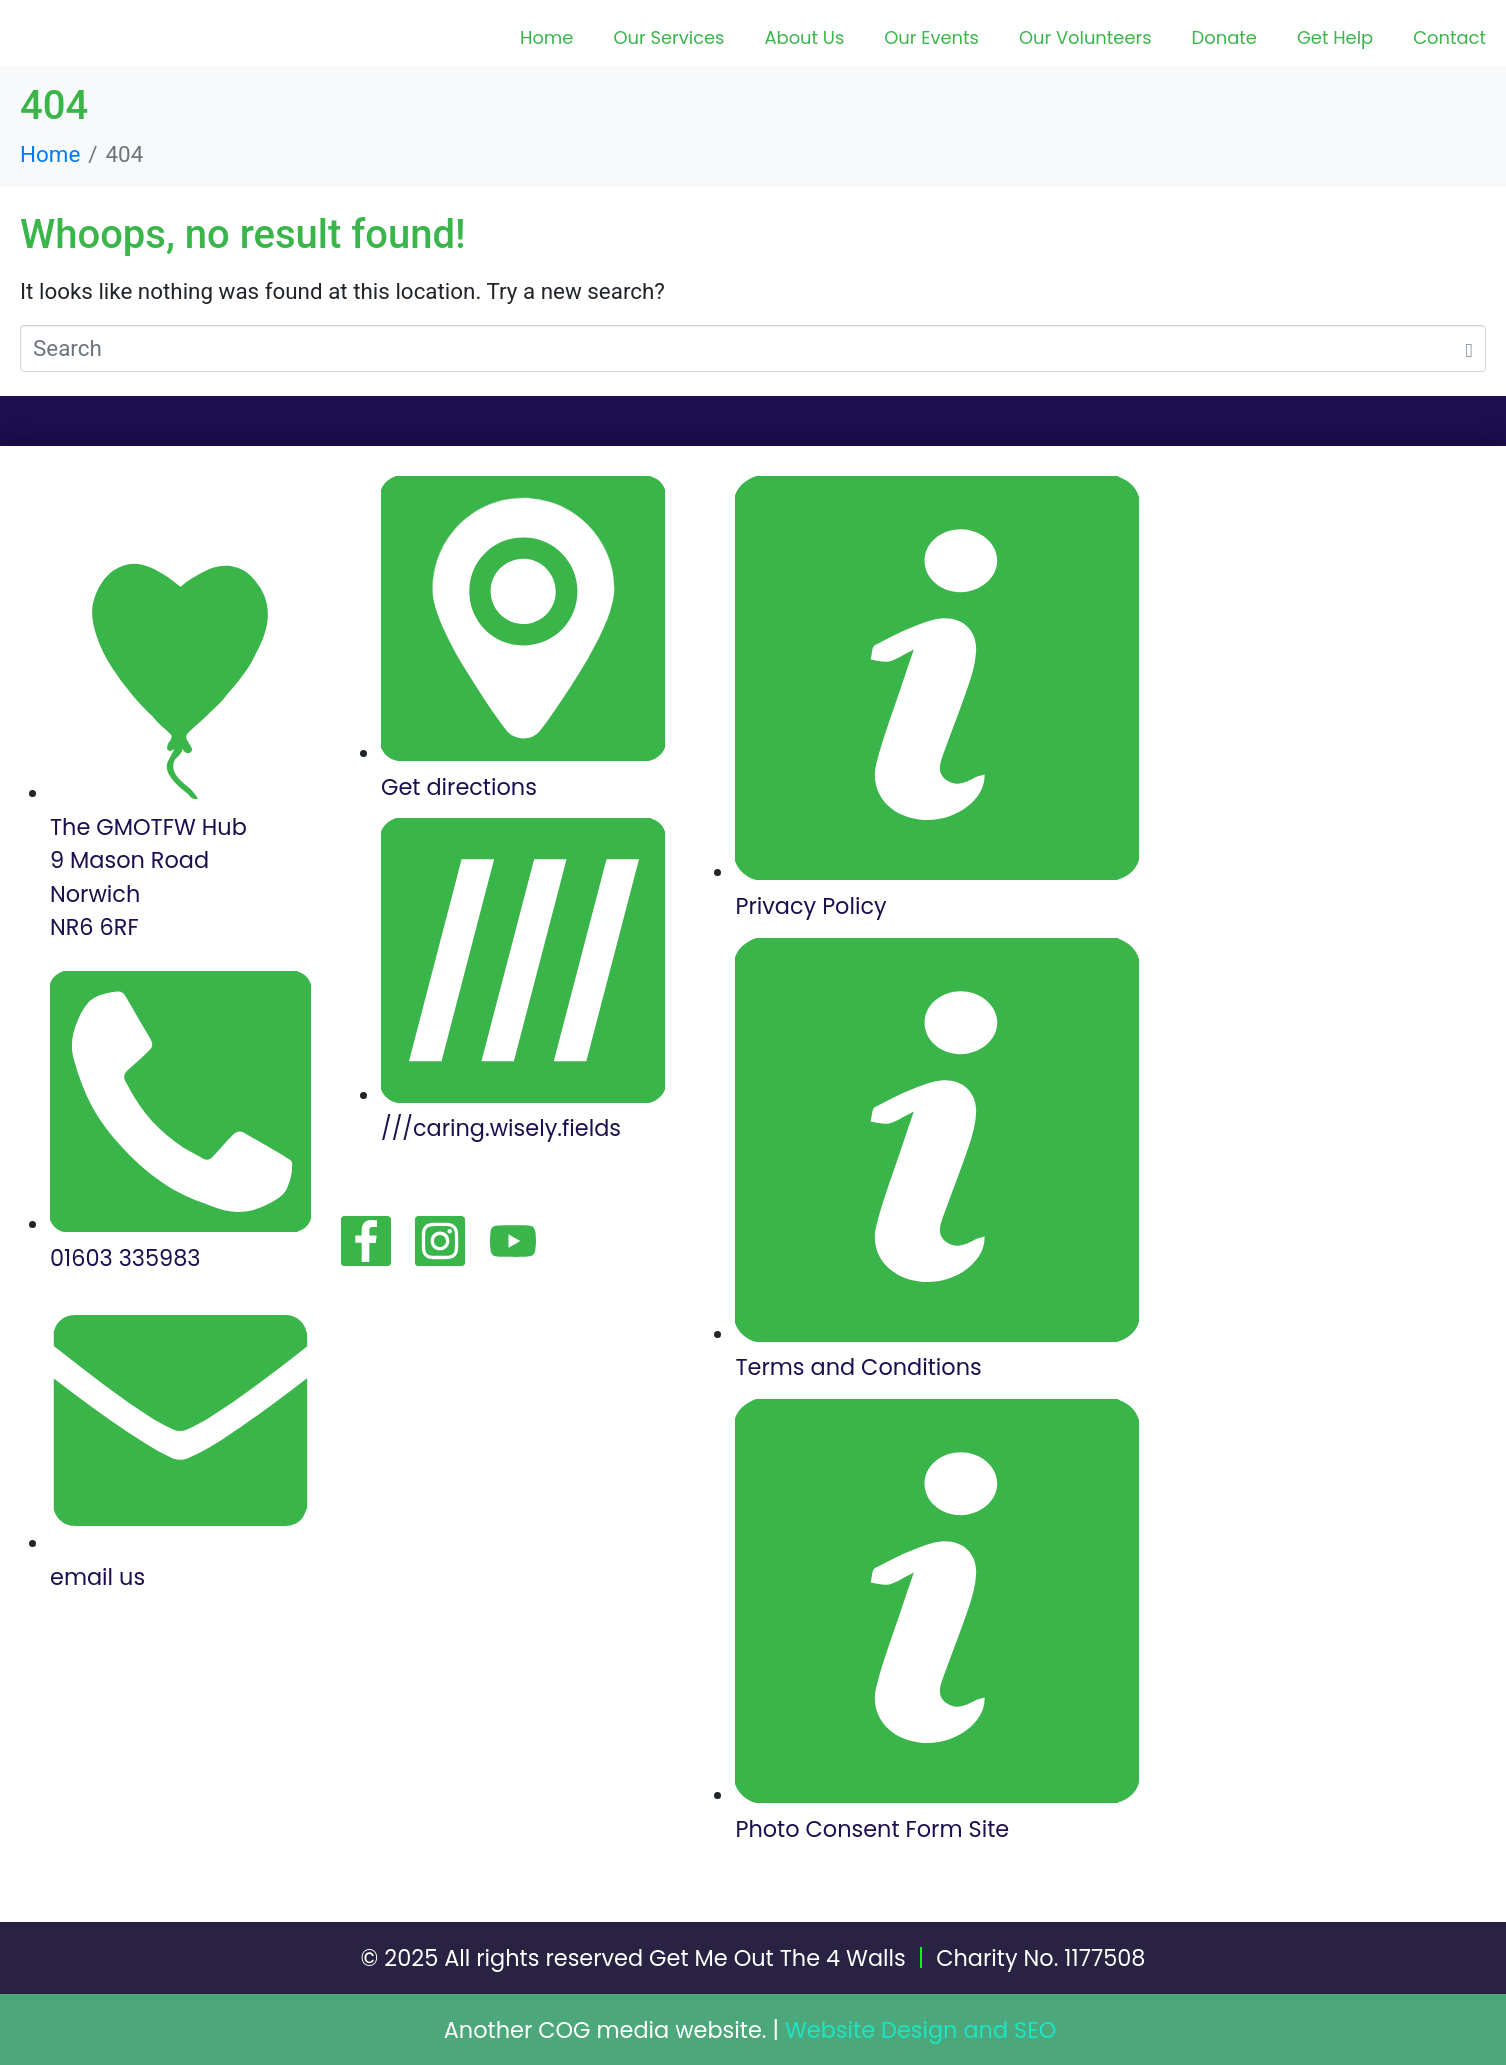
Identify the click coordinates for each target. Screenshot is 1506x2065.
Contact (1449, 37)
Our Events (931, 37)
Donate (1224, 37)
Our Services (668, 37)
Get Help (1335, 37)
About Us (804, 37)
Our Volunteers (1085, 37)
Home (546, 37)
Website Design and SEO (920, 2030)
